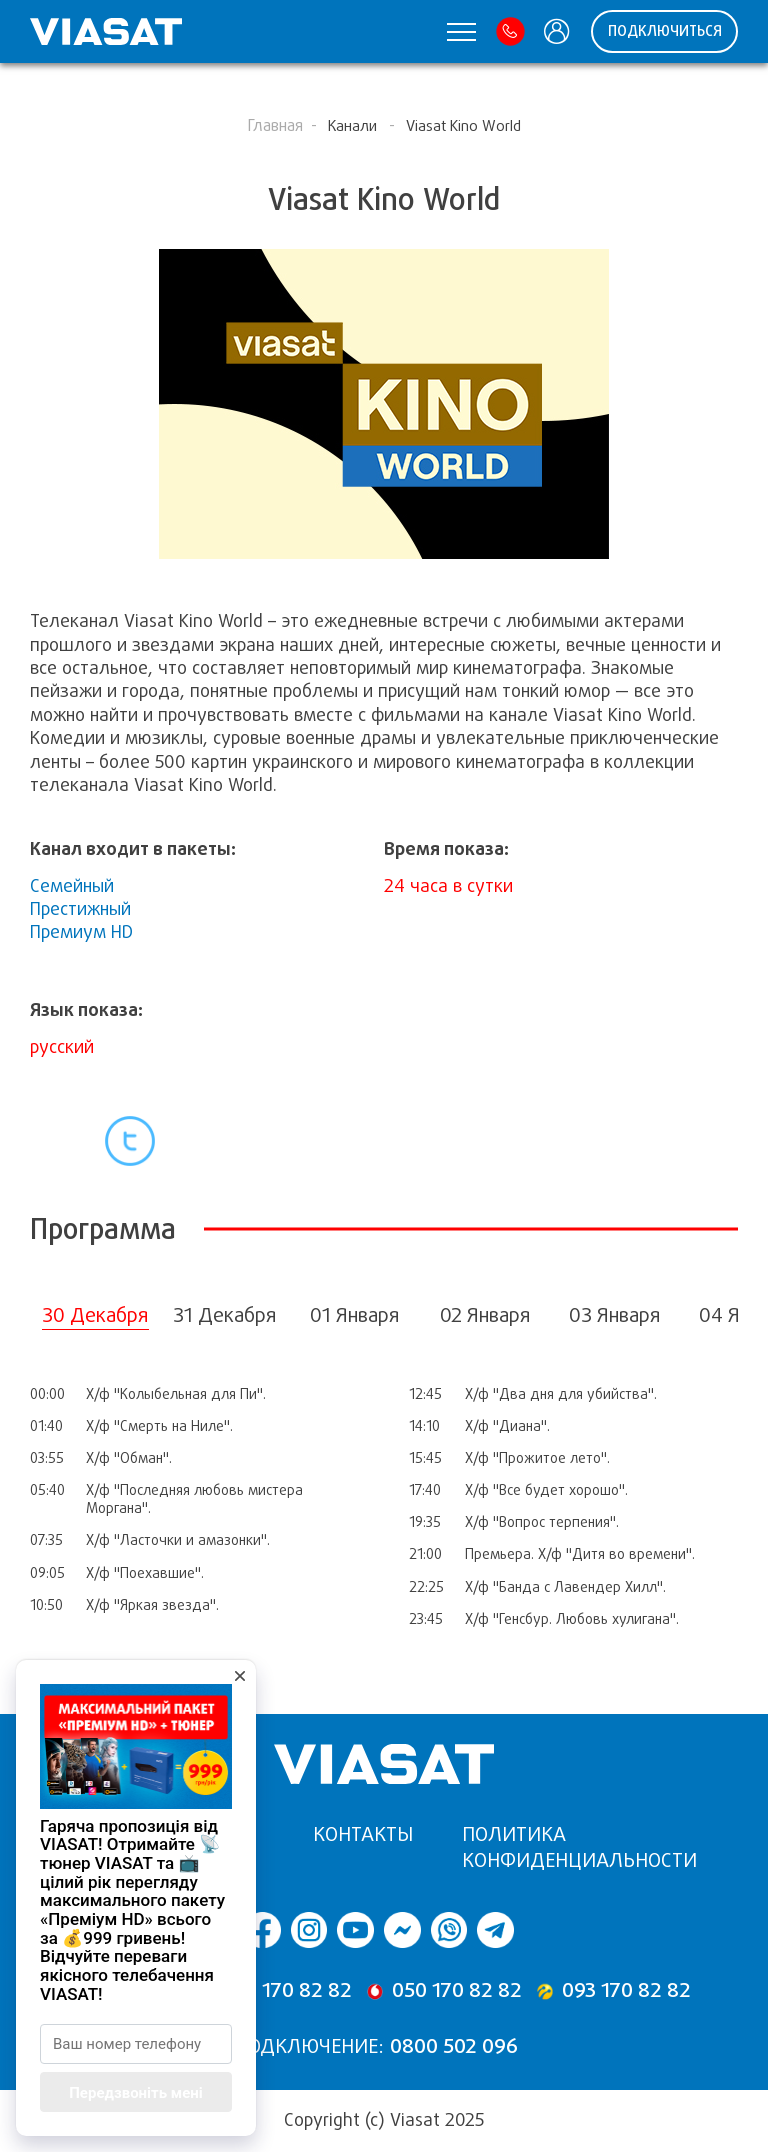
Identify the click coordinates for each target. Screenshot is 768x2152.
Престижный (80, 909)
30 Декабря (95, 1315)
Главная (275, 125)
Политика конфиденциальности (579, 1847)
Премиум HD (81, 932)
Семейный (72, 886)
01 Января (355, 1315)
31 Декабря (225, 1315)
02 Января (485, 1315)
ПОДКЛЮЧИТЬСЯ (665, 31)
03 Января (615, 1315)
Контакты (363, 1834)
